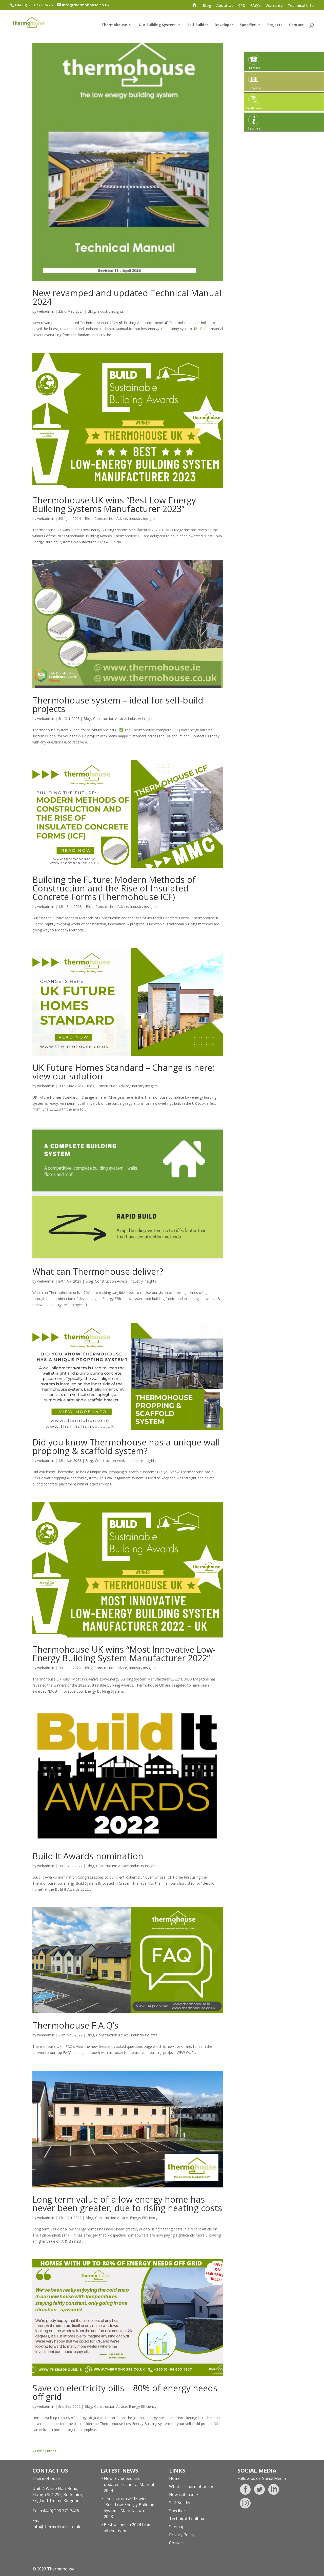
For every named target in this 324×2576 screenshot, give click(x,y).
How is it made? (183, 2494)
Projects (274, 26)
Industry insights (110, 311)
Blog (207, 6)
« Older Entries (44, 2451)
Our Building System (157, 26)
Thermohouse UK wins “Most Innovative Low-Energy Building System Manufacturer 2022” (123, 1654)
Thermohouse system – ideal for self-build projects (117, 704)
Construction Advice (110, 518)
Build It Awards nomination (87, 1856)
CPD (242, 6)
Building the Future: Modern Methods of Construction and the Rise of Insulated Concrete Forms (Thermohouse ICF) (114, 888)
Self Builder (197, 26)
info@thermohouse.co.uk (56, 2526)
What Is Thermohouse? (191, 2486)
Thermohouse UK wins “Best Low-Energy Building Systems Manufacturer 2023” (114, 504)
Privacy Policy (181, 2535)
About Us (224, 6)
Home (174, 2478)
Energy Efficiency (143, 2217)
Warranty (274, 6)
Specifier (248, 26)
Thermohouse (114, 26)
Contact (296, 26)
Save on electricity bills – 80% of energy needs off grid (124, 2392)
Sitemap (177, 2526)
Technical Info (301, 6)
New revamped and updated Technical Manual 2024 (126, 297)
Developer (224, 26)
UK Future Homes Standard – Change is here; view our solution (123, 1072)
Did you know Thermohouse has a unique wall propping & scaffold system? (126, 1446)
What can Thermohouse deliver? (97, 1271)
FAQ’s (255, 6)
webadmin (45, 311)
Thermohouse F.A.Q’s (75, 2025)
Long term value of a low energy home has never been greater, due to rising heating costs (127, 2204)
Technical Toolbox (186, 2518)
